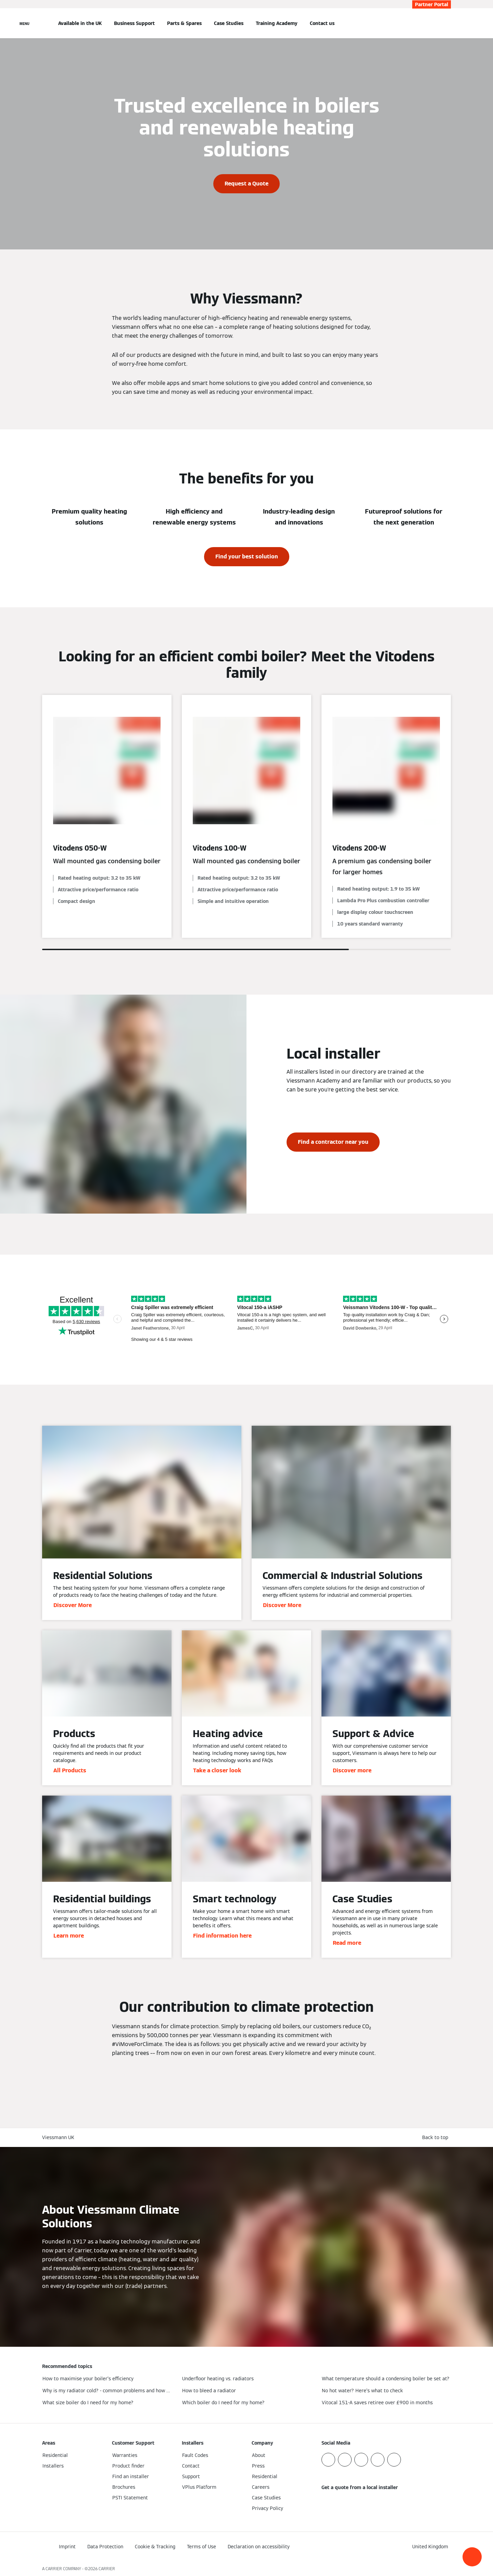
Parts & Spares (184, 23)
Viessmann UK (58, 2137)
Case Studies (228, 23)
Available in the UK (80, 23)
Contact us (322, 23)
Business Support (134, 23)
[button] (472, 2556)
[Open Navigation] (24, 23)
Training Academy (277, 23)
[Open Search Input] (447, 23)
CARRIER (107, 2568)
